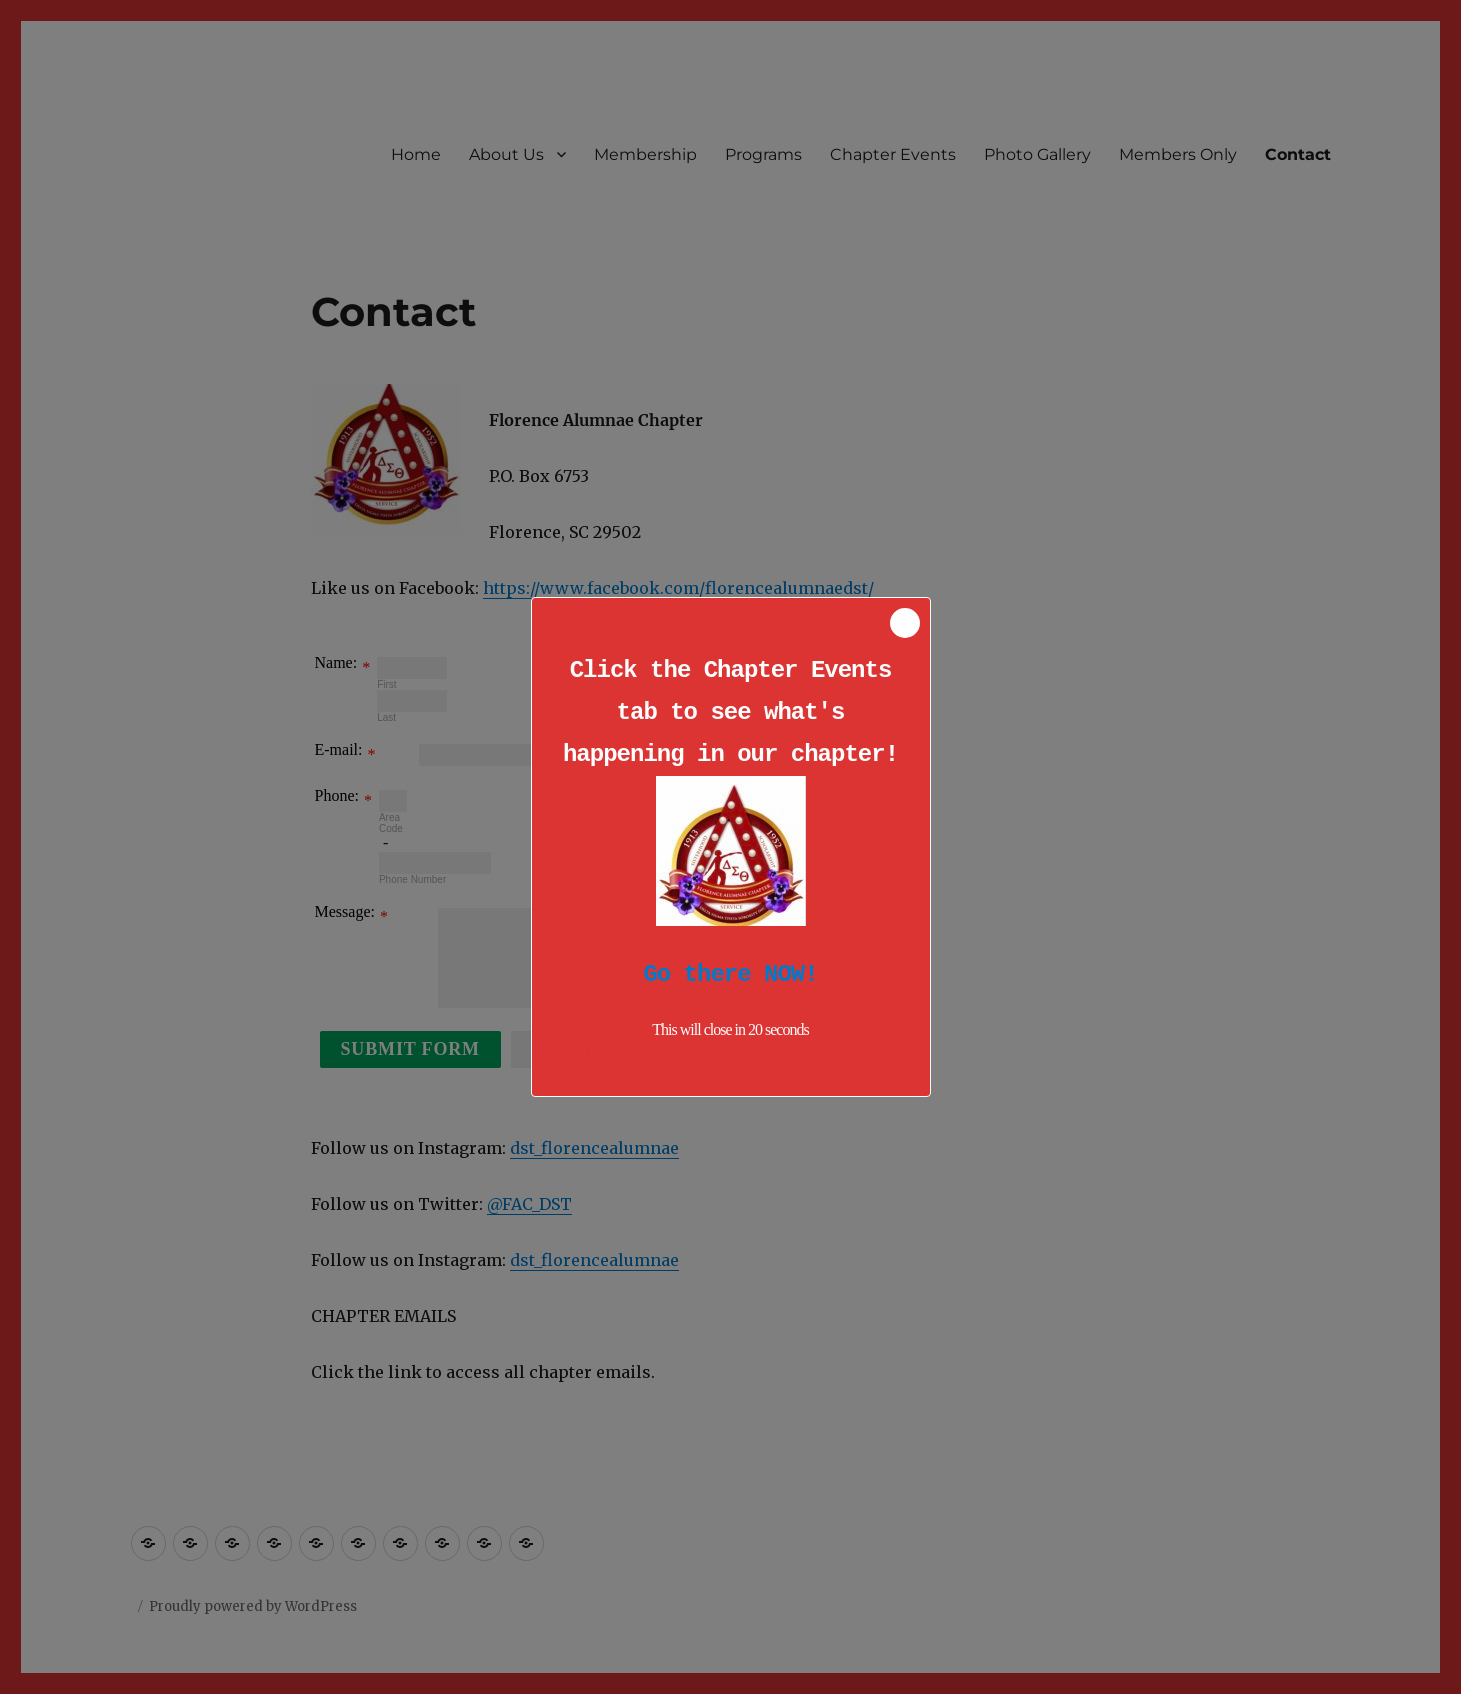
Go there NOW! (730, 974)
